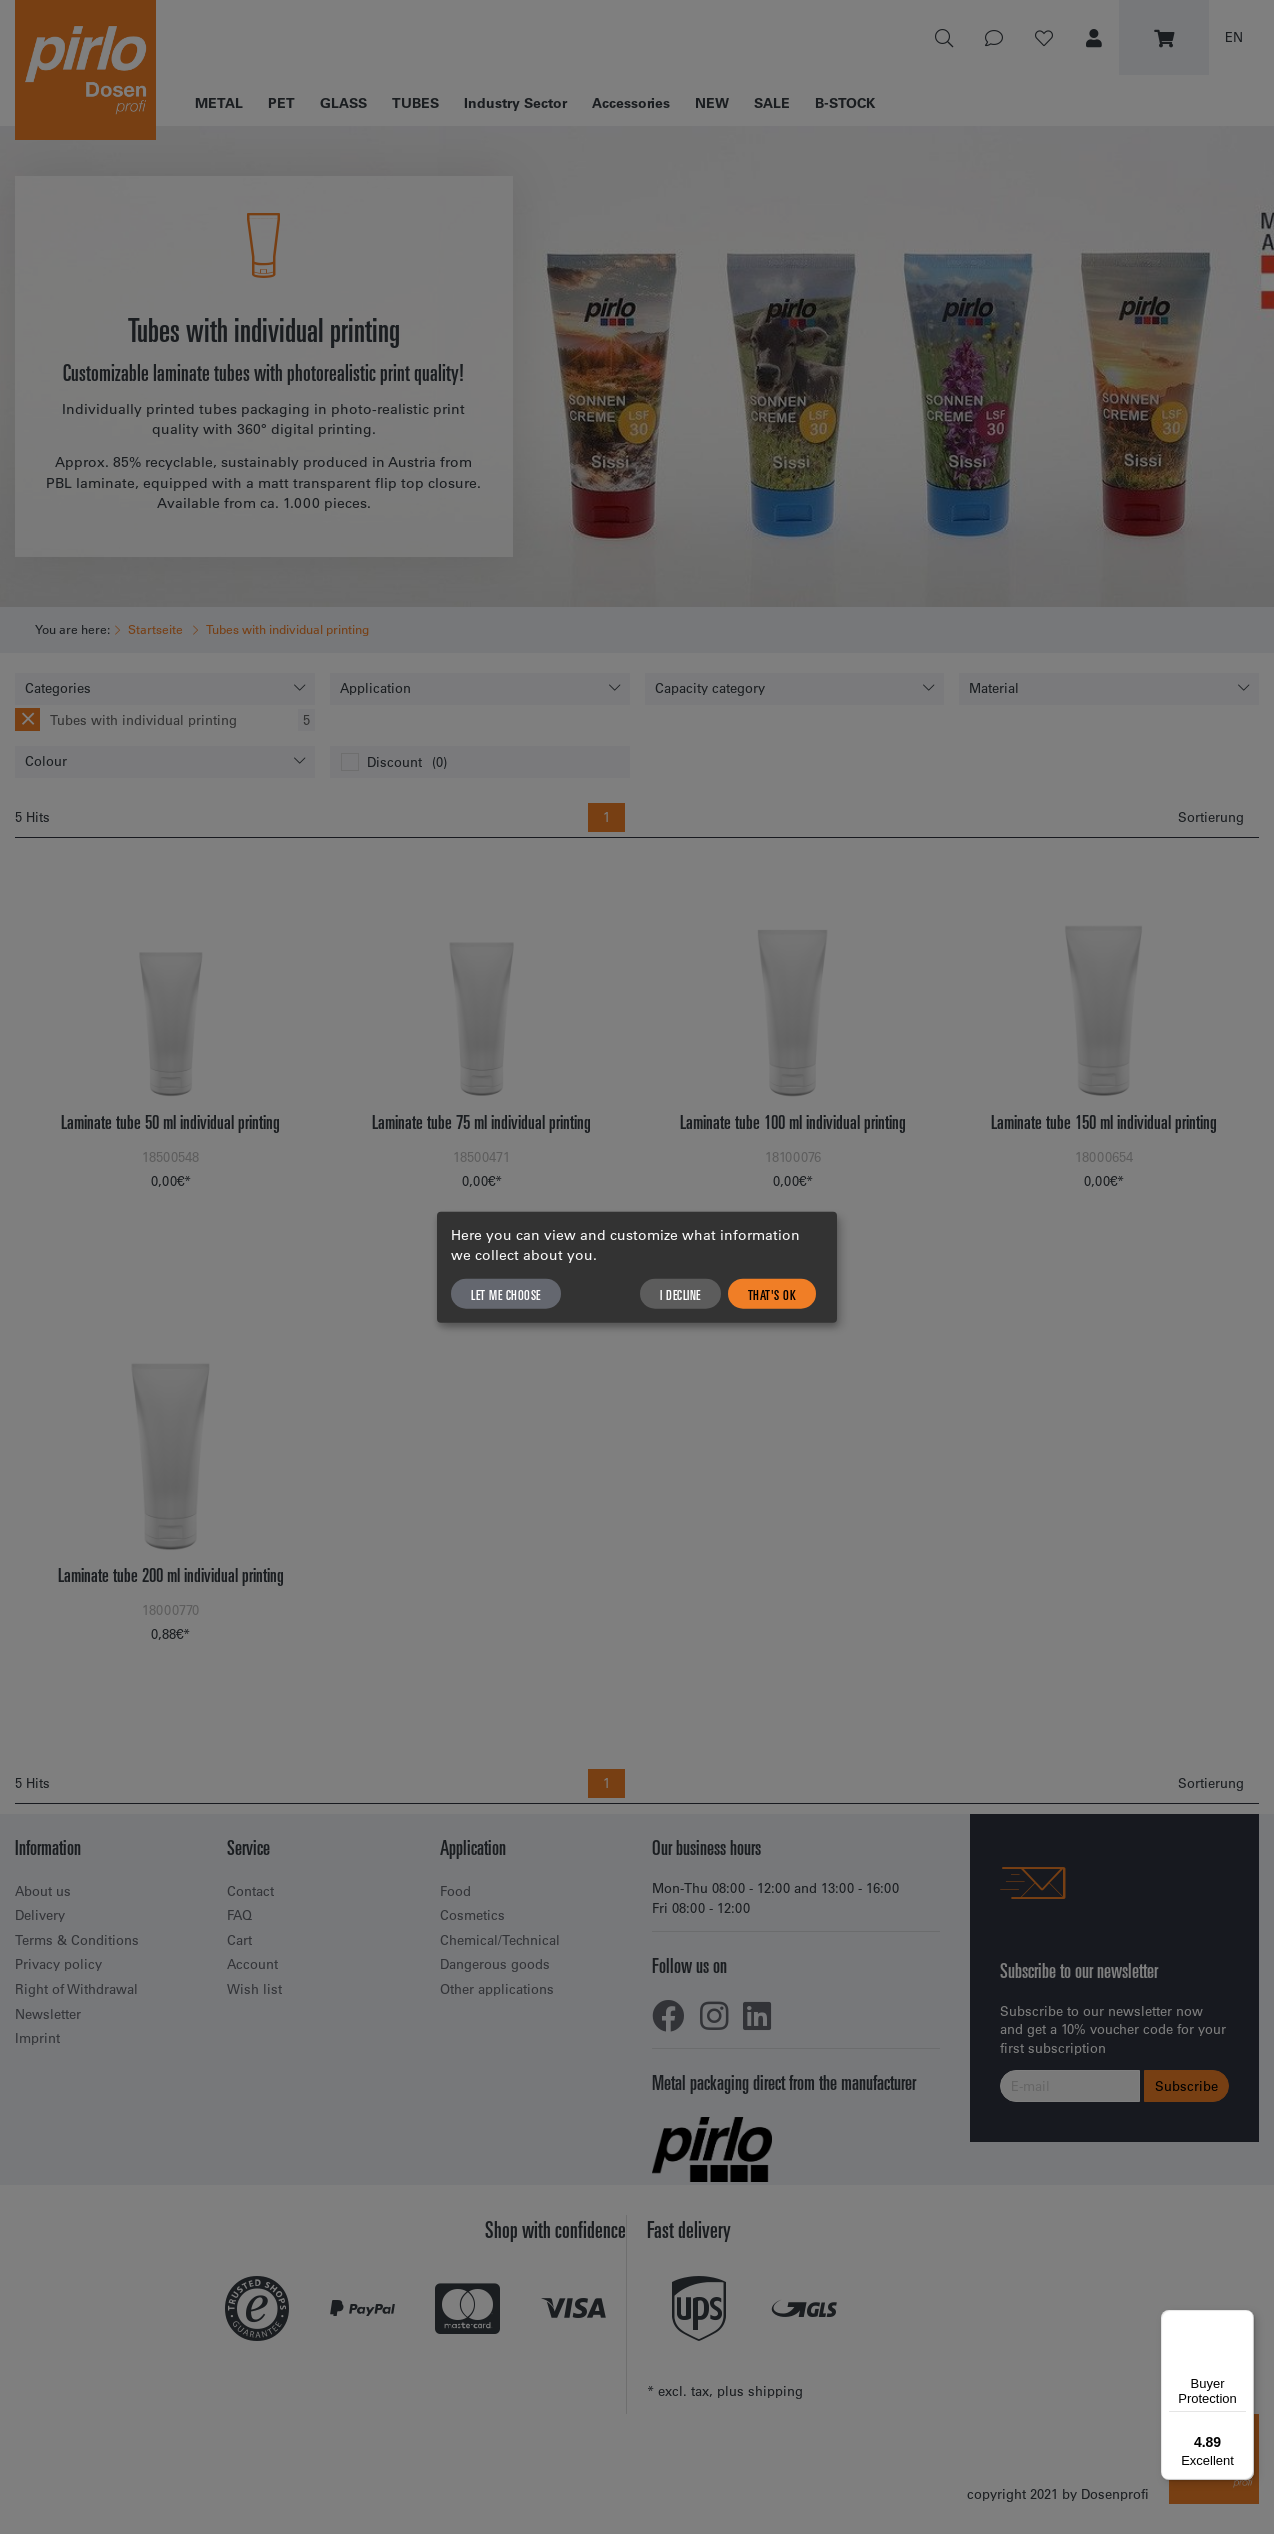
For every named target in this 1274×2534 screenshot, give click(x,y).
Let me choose (506, 1293)
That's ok (772, 1293)
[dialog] (637, 1267)
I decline (680, 1293)
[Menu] (1242, 2322)
